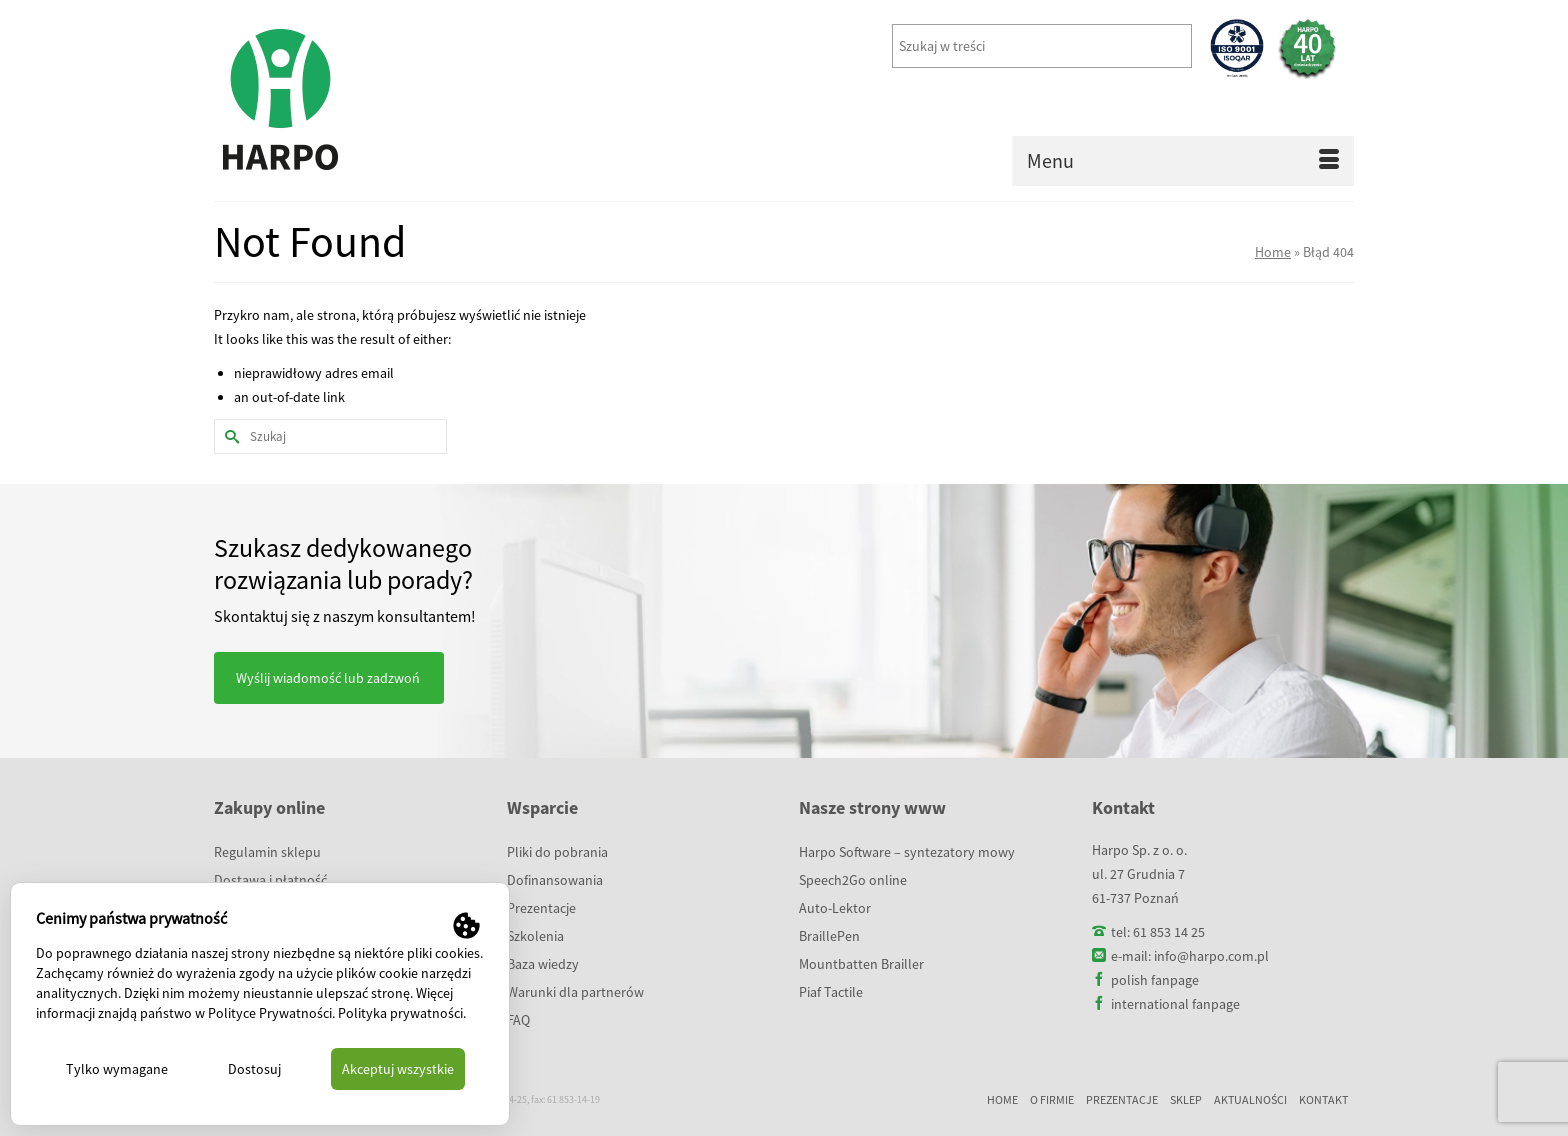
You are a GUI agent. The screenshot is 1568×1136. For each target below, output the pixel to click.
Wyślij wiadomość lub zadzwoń (328, 678)
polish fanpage (1155, 980)
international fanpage (1175, 1004)
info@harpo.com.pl (1211, 956)
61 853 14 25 (1169, 932)
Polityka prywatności (400, 1013)
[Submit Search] (229, 436)
